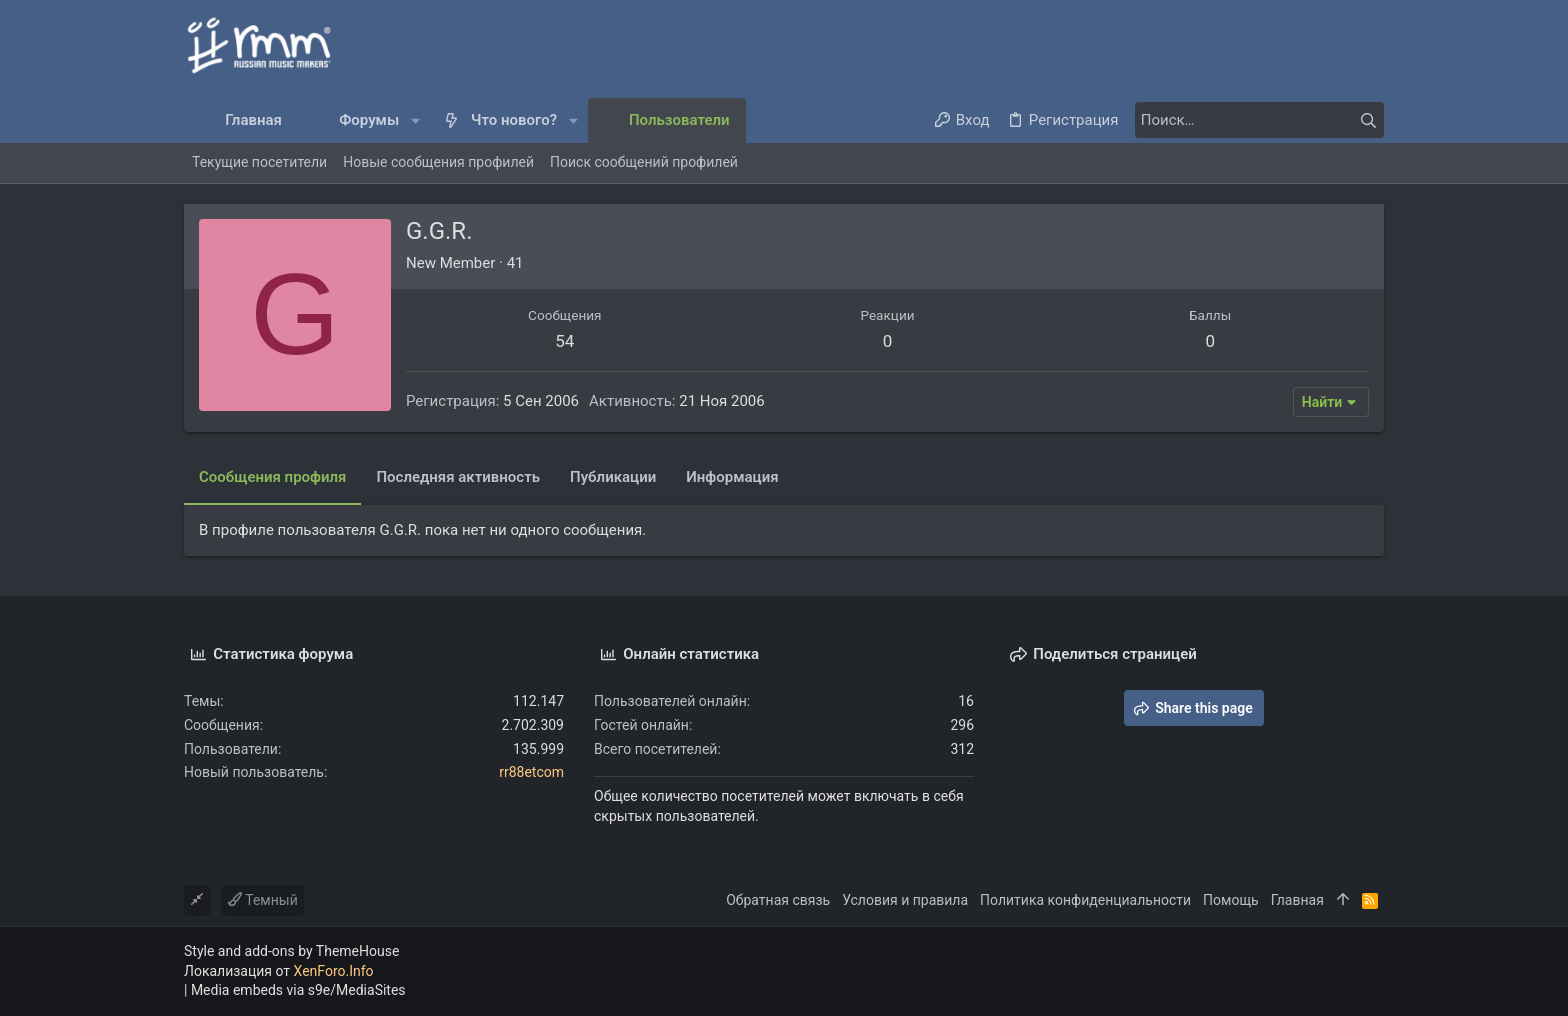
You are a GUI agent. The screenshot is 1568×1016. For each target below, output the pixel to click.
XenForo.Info (334, 971)
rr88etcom (531, 772)
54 (564, 341)
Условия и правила (905, 900)
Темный (263, 900)
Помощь (1231, 900)
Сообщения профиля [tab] (272, 477)
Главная (1297, 900)
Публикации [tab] (613, 477)
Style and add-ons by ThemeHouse (291, 951)
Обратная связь (778, 900)
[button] (415, 120)
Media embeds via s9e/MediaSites (298, 990)
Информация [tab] (732, 477)
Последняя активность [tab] (458, 477)
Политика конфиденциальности (1085, 900)
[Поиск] (1259, 120)
